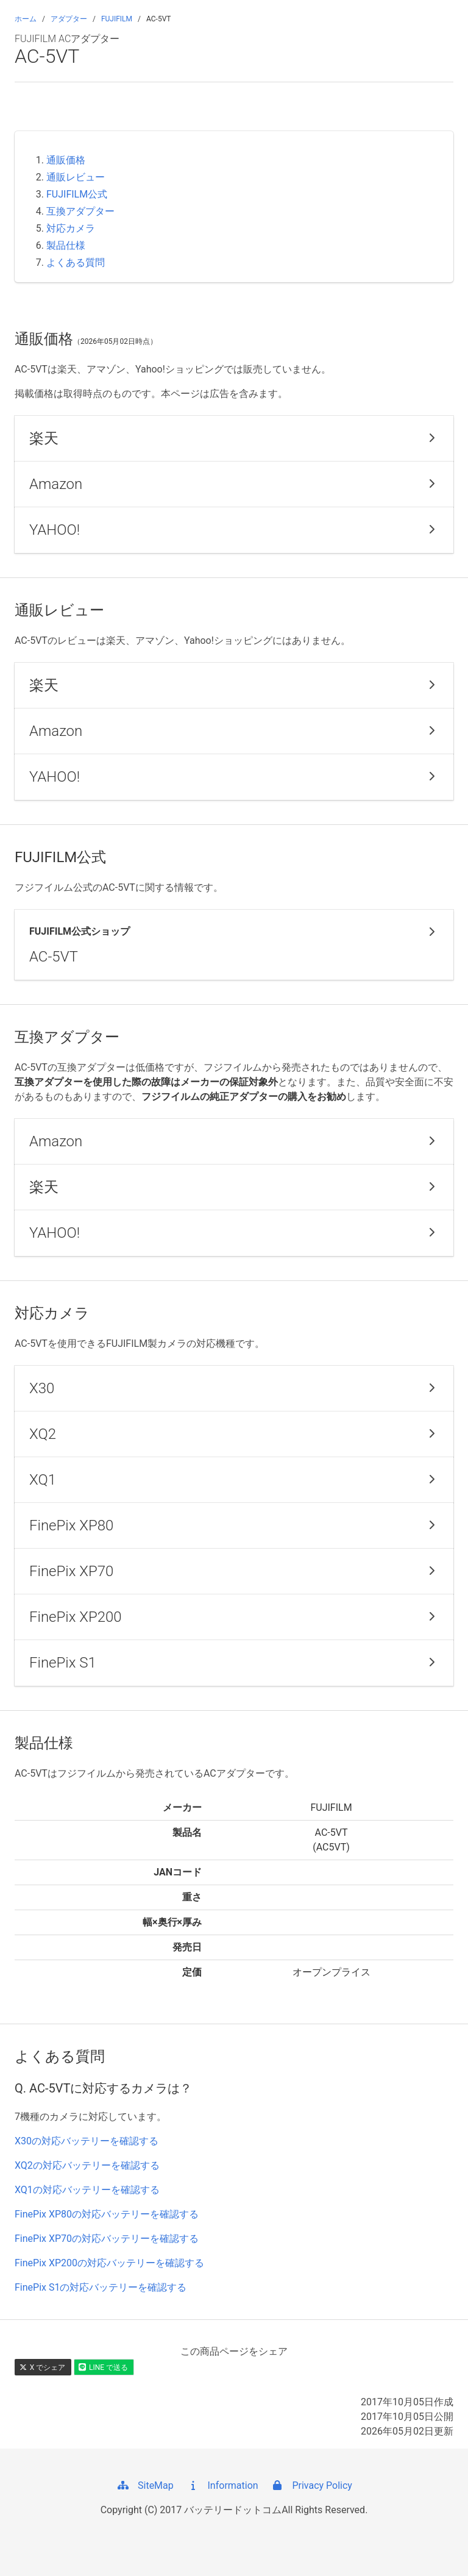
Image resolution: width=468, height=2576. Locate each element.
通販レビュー (75, 177)
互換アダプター (80, 211)
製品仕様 (65, 245)
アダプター (69, 19)
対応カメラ (70, 228)
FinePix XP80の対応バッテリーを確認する (107, 2214)
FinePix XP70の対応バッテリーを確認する (107, 2238)
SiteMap (145, 2485)
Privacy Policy (311, 2485)
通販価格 (65, 160)
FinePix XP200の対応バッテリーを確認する (109, 2263)
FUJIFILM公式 (76, 194)
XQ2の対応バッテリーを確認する (87, 2165)
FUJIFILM (116, 19)
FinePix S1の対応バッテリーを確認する (100, 2287)
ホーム (26, 19)
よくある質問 (75, 262)
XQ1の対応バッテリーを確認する (87, 2190)
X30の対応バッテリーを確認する (86, 2141)
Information (222, 2485)
